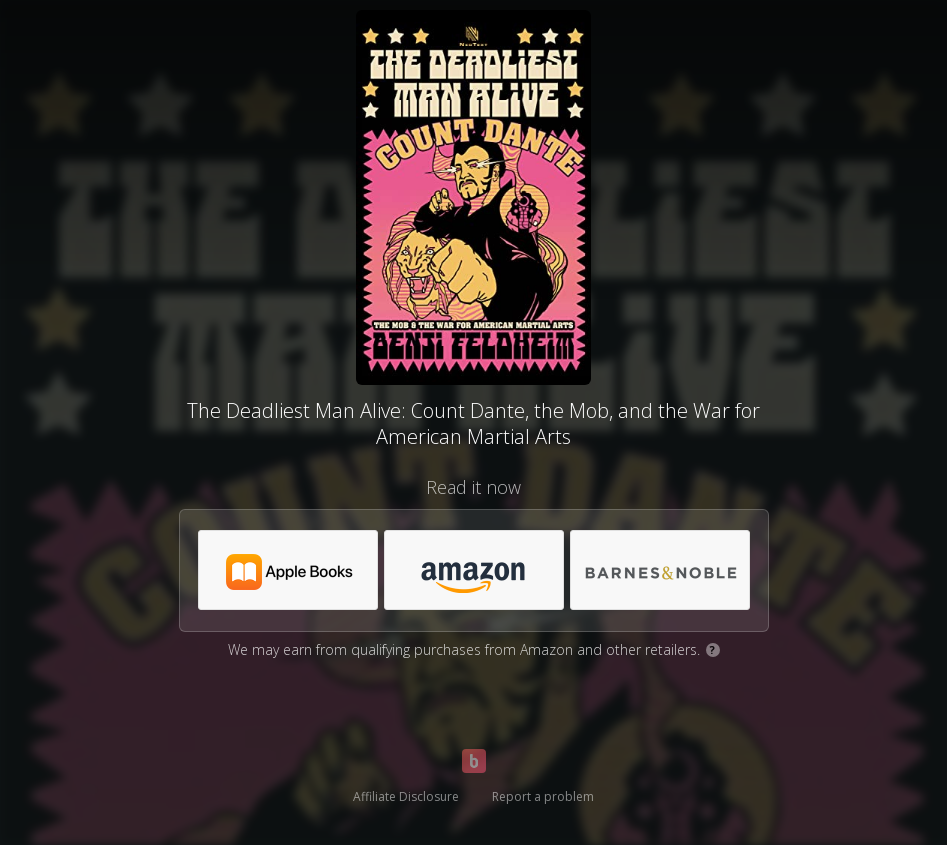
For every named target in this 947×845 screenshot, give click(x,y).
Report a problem (543, 796)
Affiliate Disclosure (406, 796)
